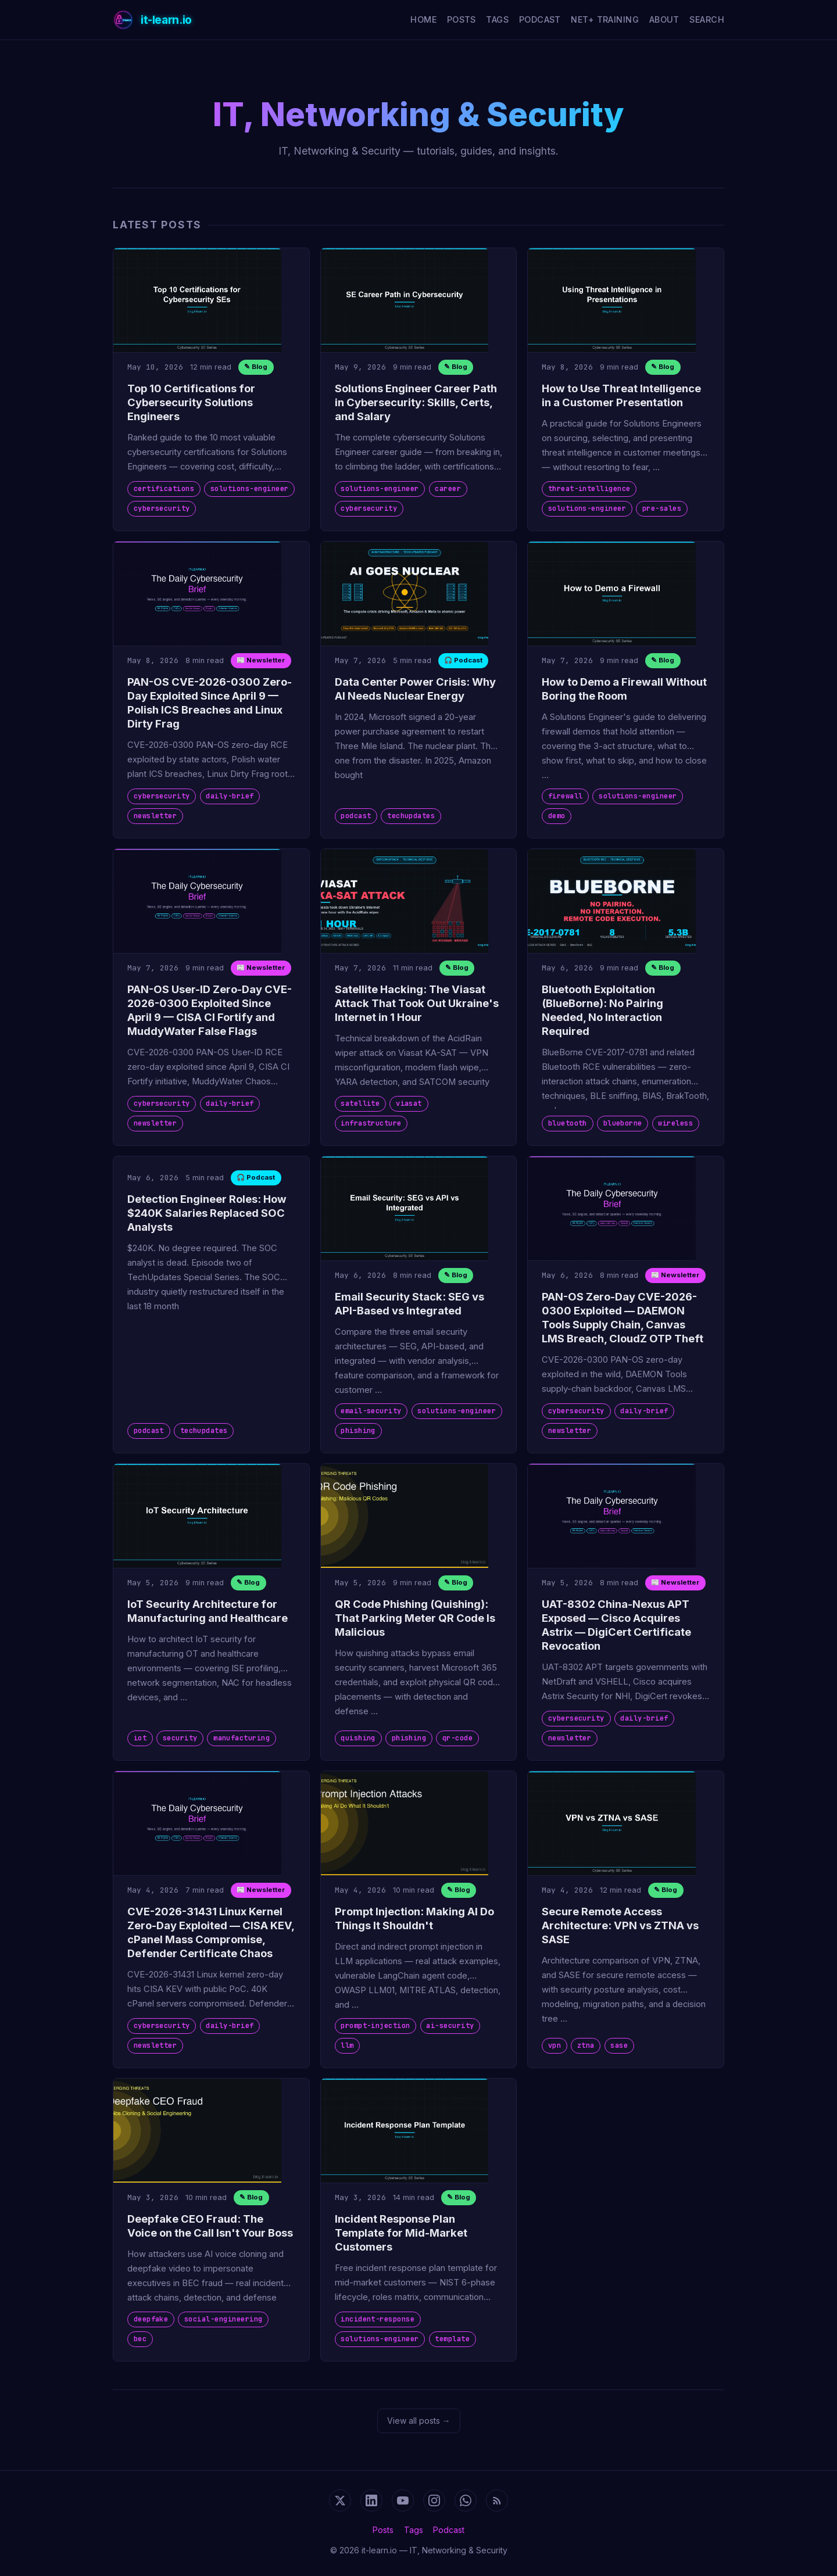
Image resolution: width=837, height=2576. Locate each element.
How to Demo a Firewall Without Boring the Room (624, 688)
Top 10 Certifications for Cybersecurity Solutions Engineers (191, 402)
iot (140, 1738)
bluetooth (567, 1123)
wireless (675, 1123)
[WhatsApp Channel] (466, 2500)
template (452, 2339)
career (448, 488)
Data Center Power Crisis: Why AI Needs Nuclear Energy (415, 688)
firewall (565, 796)
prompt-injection (375, 2025)
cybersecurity (162, 508)
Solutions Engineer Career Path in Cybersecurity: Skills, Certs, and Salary (416, 402)
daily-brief (229, 796)
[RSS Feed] (497, 2500)
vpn (554, 2045)
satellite (360, 1103)
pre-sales (661, 508)
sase (619, 2045)
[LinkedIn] (371, 2500)
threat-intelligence (589, 488)
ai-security (450, 2025)
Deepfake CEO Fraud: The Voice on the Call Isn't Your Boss (210, 2225)
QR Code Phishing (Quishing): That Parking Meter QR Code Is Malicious (415, 1617)
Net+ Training (605, 19)
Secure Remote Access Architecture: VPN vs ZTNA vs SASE (620, 1925)
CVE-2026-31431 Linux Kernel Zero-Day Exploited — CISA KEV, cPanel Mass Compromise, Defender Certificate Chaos (210, 1932)
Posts (461, 19)
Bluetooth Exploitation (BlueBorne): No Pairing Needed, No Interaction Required (602, 1010)
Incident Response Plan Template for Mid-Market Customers (401, 2232)
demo (557, 816)
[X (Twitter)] (340, 2500)
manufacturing (241, 1738)
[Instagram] (434, 2500)
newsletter (155, 816)
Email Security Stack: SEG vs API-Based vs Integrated (409, 1303)
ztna (586, 2045)
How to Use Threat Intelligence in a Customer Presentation (621, 395)
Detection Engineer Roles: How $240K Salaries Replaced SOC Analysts (207, 1212)
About (664, 19)
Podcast (540, 19)
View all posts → (418, 2420)
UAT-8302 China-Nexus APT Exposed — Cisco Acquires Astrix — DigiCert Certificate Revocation (616, 1624)
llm (347, 2045)
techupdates (411, 816)
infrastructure (371, 1123)
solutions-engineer (249, 488)
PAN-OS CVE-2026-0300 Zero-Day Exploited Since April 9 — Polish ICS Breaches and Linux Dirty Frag (209, 702)
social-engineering (223, 2319)
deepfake (151, 2319)
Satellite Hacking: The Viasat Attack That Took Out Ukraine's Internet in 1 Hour (417, 1003)
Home (423, 19)
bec (140, 2339)
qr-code (457, 1738)
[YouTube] (403, 2500)
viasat (409, 1103)
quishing (358, 1738)
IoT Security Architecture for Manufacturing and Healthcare (207, 1610)
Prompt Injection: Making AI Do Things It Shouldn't (414, 1918)
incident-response (377, 2319)
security (180, 1738)
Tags (497, 19)
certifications (164, 488)
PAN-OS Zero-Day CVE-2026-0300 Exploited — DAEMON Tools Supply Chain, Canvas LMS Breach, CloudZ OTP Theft (622, 1317)
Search (706, 19)
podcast (356, 816)
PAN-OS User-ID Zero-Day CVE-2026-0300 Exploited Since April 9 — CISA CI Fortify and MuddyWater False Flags (209, 1010)
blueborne (622, 1123)
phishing (358, 1430)
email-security (371, 1411)
